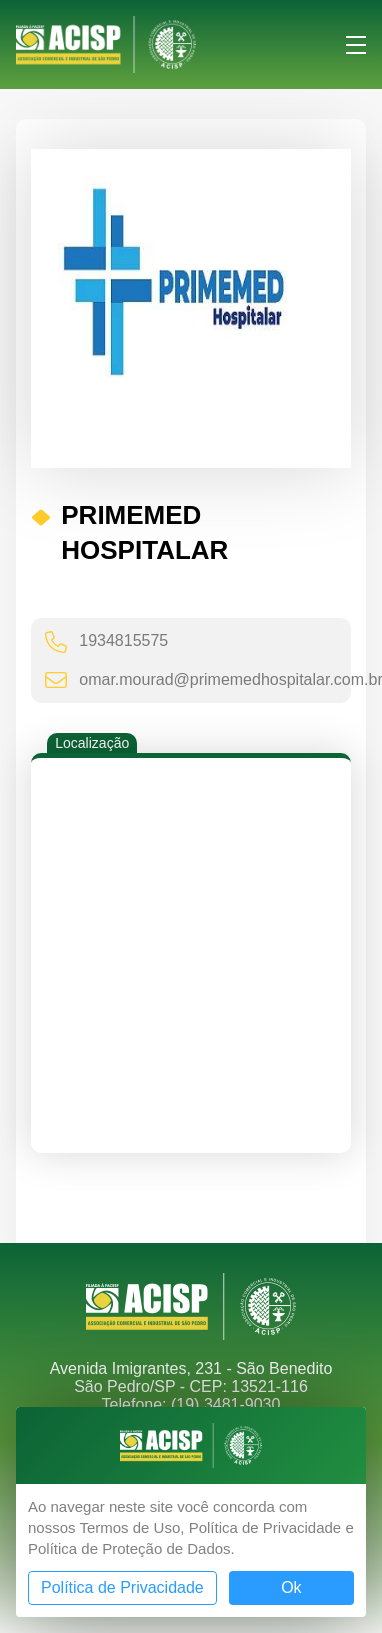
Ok (291, 1587)
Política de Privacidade (122, 1587)
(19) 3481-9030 (225, 1404)
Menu (356, 45)
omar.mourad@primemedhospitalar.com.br (202, 679)
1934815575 (106, 642)
